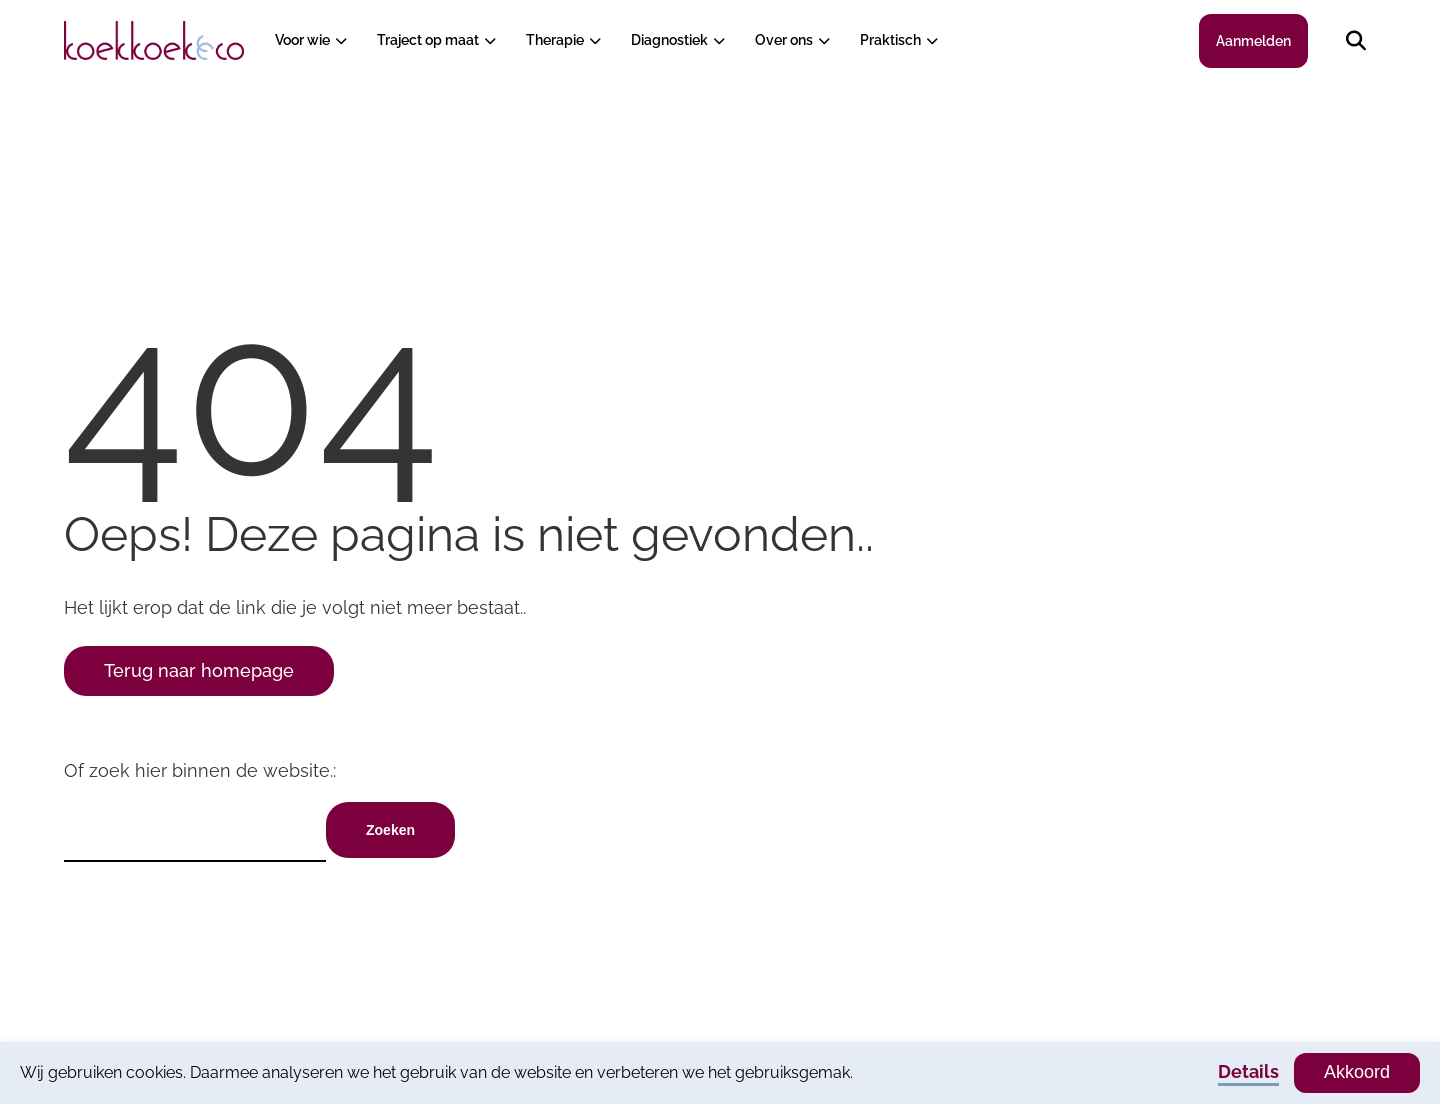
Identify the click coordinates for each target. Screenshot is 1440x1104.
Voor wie (302, 40)
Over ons (784, 40)
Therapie (555, 40)
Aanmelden (1253, 41)
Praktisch (890, 40)
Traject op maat (428, 40)
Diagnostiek (669, 40)
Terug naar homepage (199, 670)
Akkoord (1357, 1072)
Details (1248, 1071)
